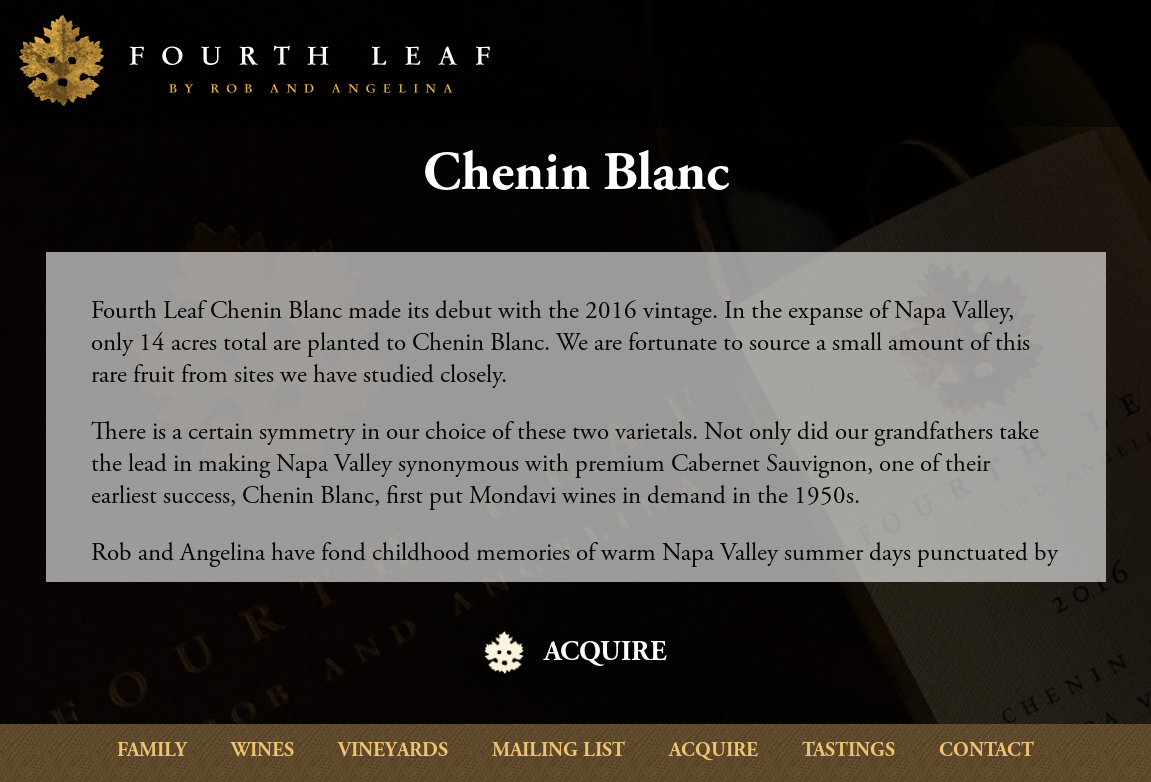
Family (152, 751)
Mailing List (558, 751)
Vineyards (393, 751)
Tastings (848, 751)
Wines (262, 751)
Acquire (713, 751)
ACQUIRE (605, 654)
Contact (986, 751)
